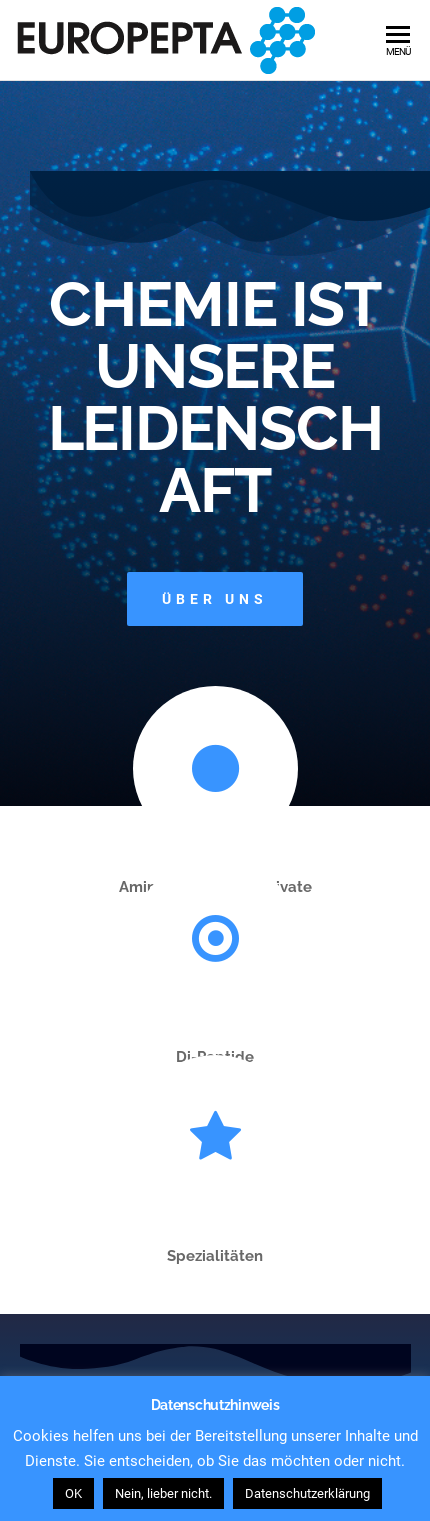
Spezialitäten (215, 1256)
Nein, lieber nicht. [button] (163, 1493)
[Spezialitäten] (215, 1137)
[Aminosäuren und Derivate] (215, 768)
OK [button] (73, 1493)
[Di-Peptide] (215, 938)
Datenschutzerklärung (307, 1493)
